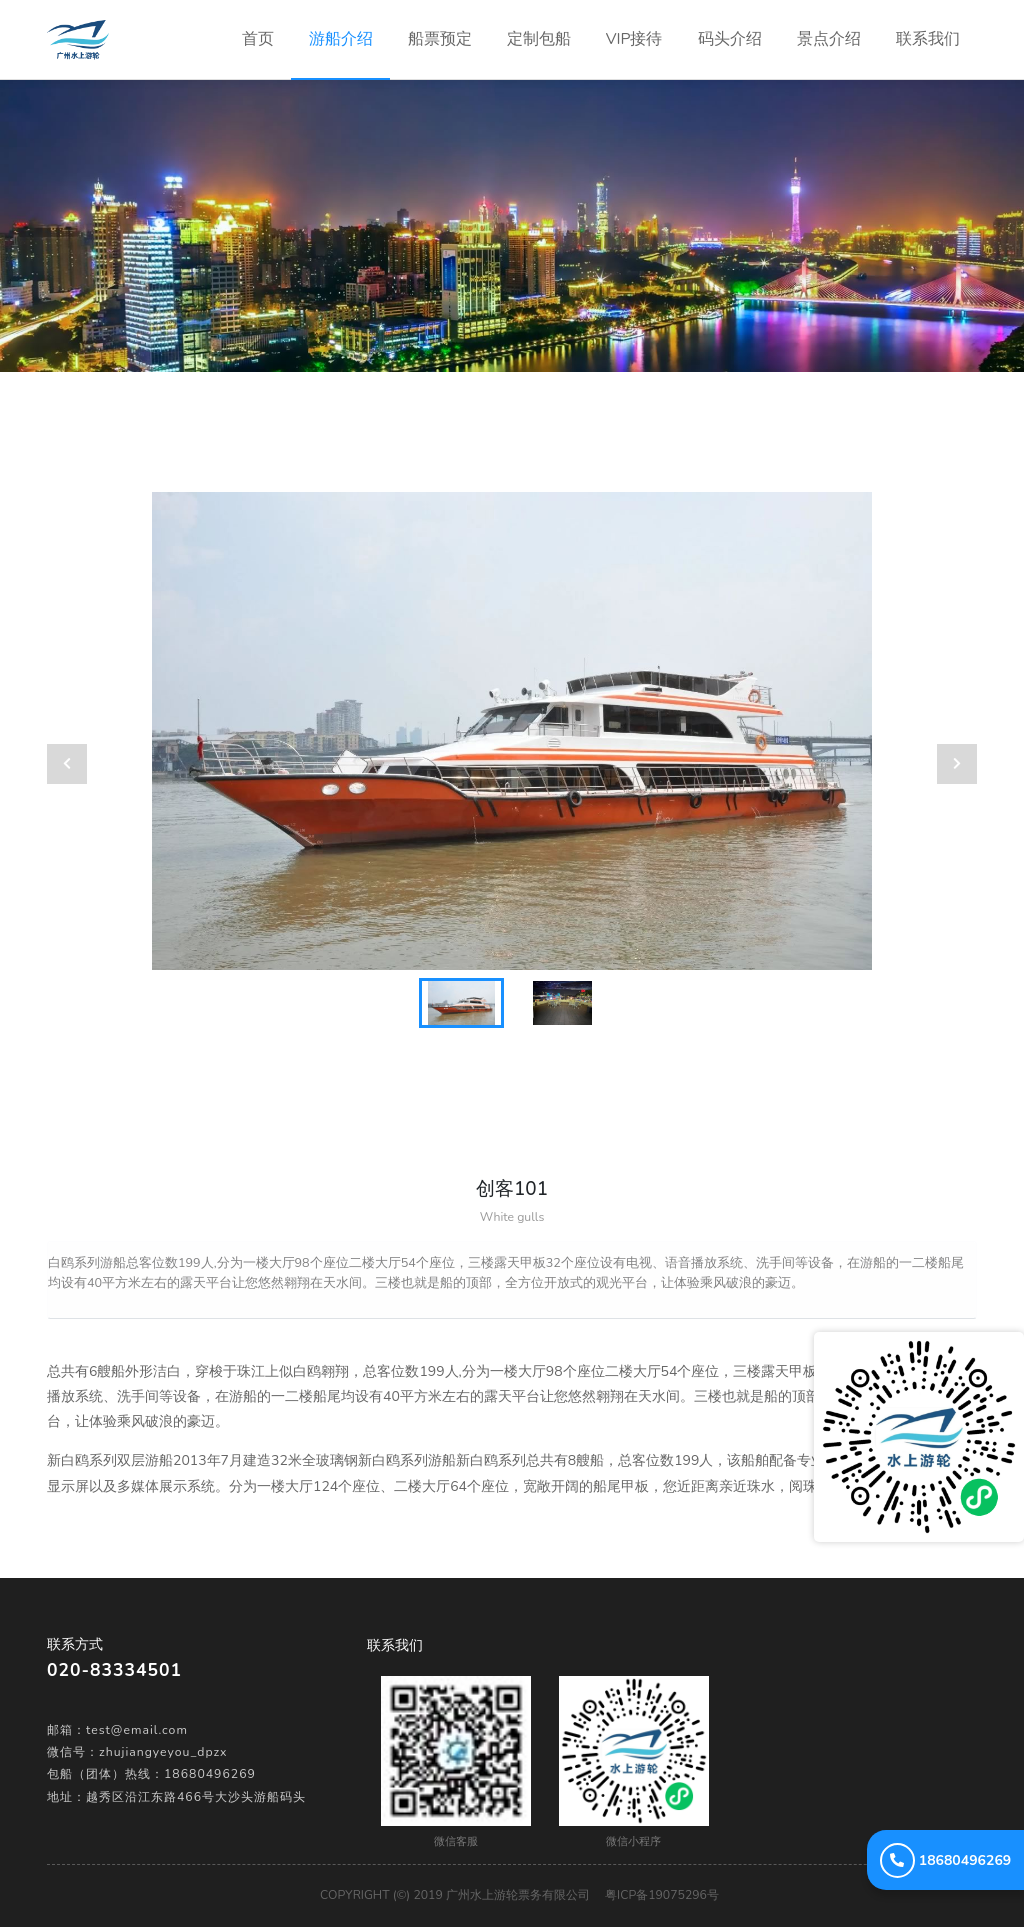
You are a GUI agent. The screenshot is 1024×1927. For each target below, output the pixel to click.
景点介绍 (829, 39)
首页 (267, 25)
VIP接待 (634, 39)
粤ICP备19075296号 (662, 1895)
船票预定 (440, 39)
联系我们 (928, 39)
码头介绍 (730, 39)
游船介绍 (341, 39)
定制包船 (539, 39)
